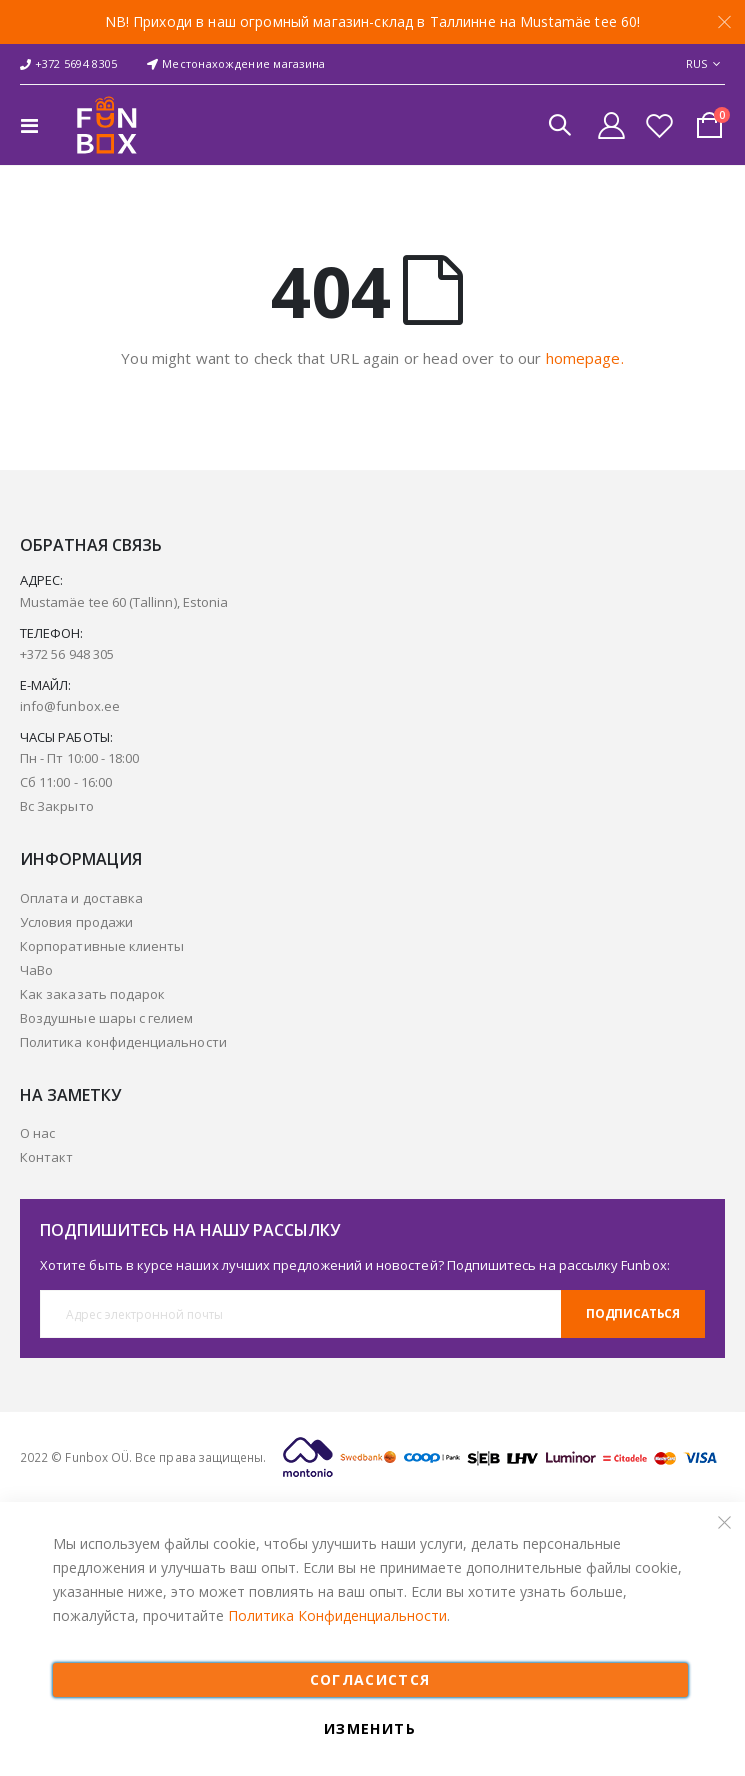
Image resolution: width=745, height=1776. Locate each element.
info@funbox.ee (70, 706)
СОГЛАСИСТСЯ (370, 1679)
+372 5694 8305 (68, 63)
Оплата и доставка (81, 898)
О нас (37, 1133)
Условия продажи (76, 922)
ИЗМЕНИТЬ (370, 1728)
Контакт (46, 1157)
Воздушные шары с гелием (107, 1018)
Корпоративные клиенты (102, 946)
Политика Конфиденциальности (337, 1615)
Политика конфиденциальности (123, 1042)
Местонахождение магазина (236, 63)
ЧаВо (36, 970)
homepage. (585, 358)
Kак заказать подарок (92, 994)
